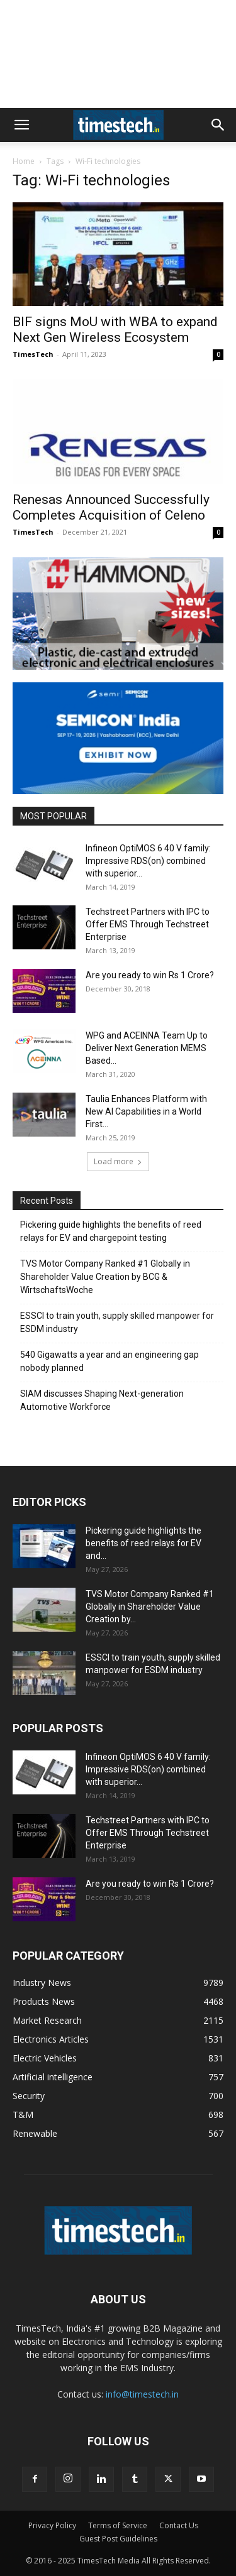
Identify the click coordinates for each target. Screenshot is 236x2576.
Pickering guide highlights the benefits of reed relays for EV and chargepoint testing (110, 1231)
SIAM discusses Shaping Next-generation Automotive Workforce (102, 1400)
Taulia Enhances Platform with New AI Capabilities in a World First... (146, 1111)
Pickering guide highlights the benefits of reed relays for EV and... (143, 1543)
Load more (118, 1161)
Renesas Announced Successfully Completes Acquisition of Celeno (111, 507)
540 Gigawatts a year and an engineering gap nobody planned (109, 1361)
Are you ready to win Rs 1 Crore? (150, 975)
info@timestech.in (142, 2394)
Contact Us (178, 2525)
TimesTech (33, 354)
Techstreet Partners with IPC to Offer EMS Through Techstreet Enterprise (148, 924)
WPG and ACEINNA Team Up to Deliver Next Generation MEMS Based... (147, 1048)
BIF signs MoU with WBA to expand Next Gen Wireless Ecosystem (115, 329)
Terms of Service (117, 2525)
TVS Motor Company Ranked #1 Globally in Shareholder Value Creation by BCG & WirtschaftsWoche (105, 1276)
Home (24, 161)
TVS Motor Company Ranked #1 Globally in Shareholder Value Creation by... (150, 1606)
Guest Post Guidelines (118, 2538)
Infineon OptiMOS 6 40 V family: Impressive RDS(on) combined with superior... (148, 860)
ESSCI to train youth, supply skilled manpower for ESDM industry (117, 1322)
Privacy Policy (52, 2525)
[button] (21, 125)
